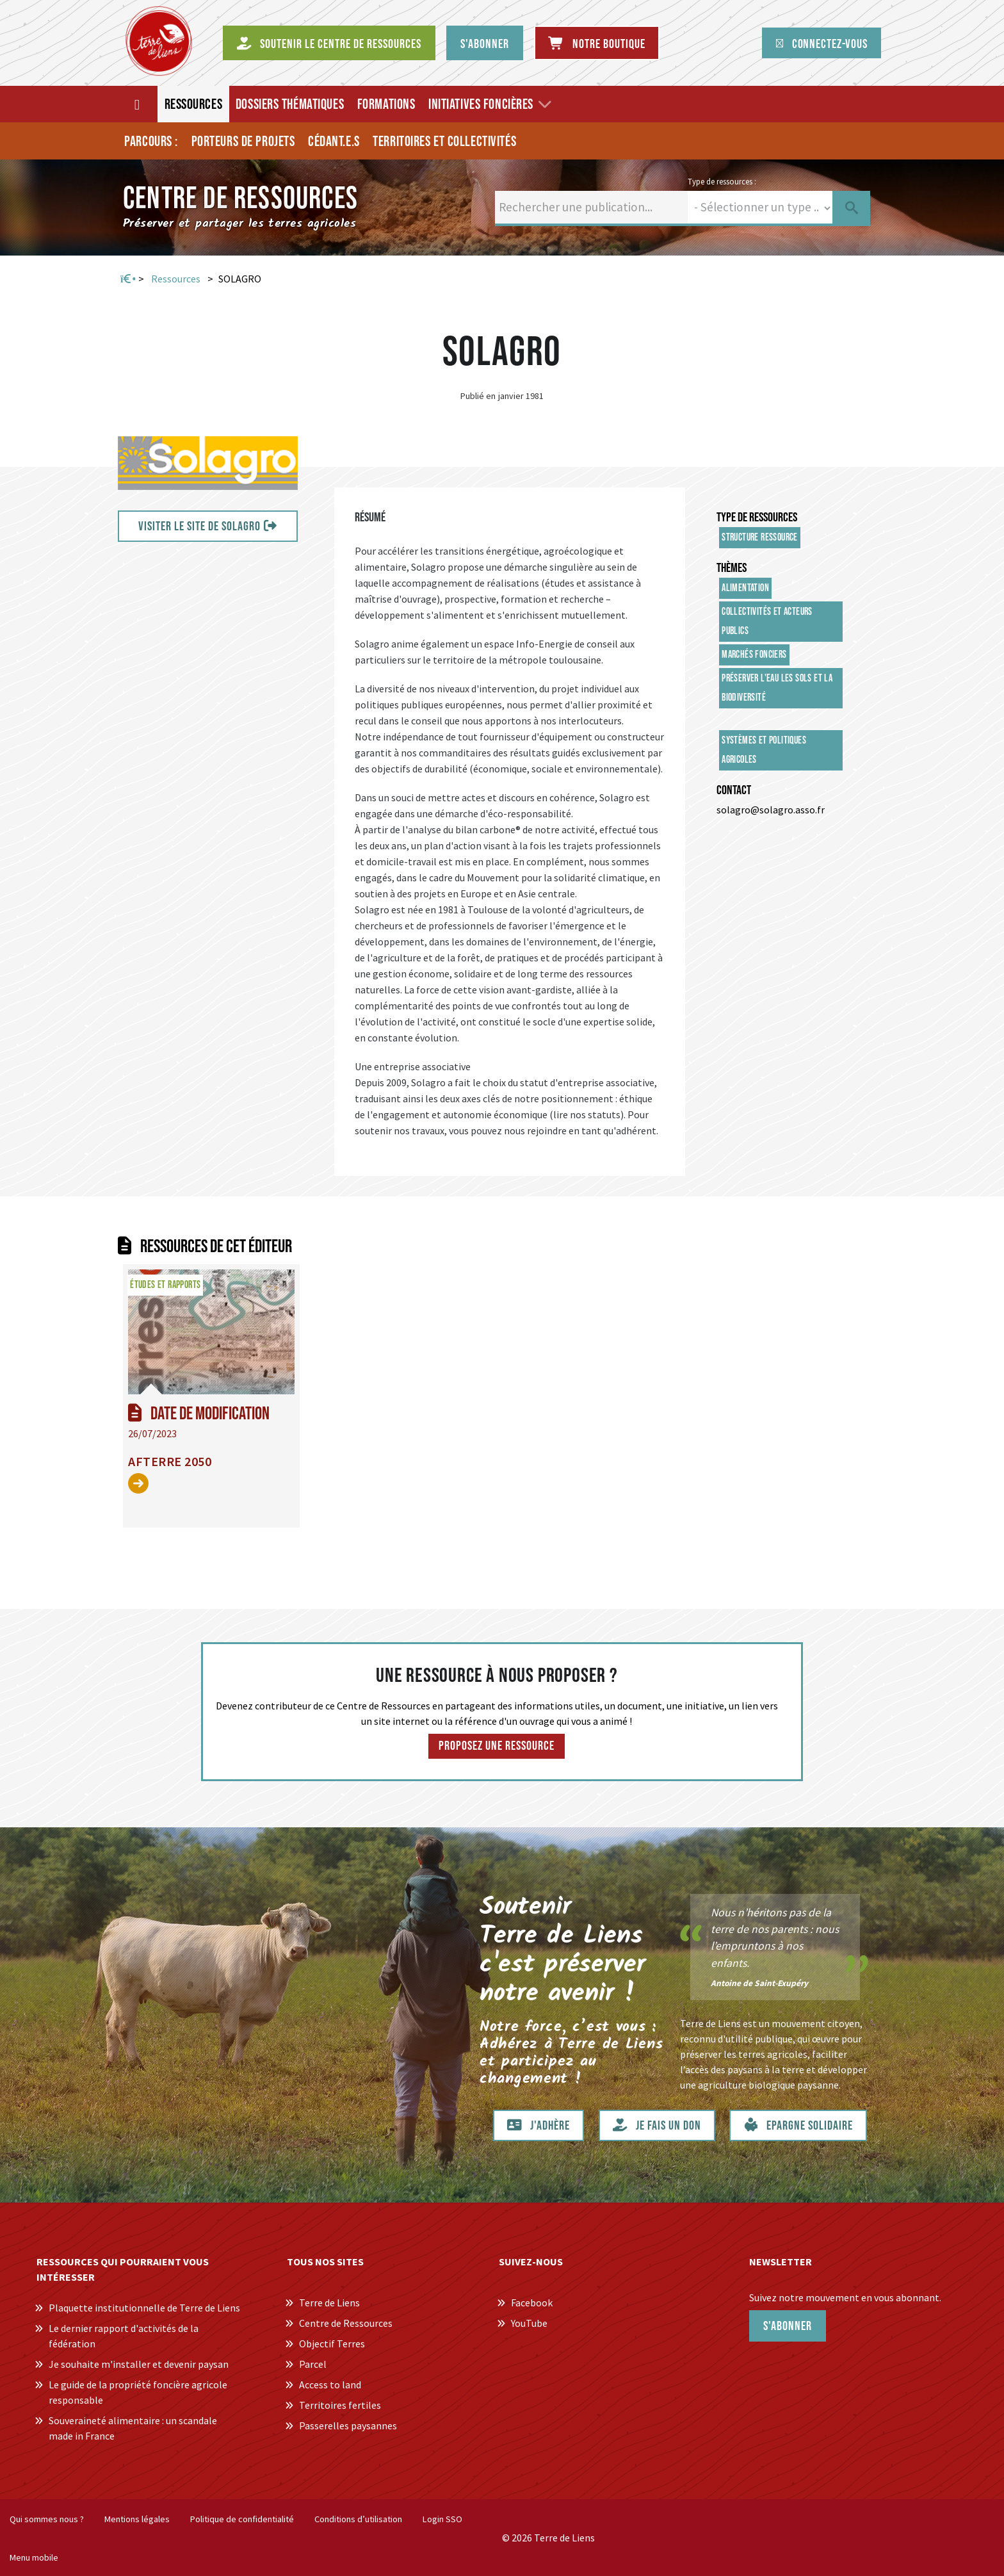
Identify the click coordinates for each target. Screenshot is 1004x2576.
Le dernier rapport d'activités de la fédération (123, 2336)
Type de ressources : (722, 181)
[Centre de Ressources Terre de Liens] (159, 41)
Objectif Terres (332, 2343)
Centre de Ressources (346, 2323)
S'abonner (787, 2326)
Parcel (313, 2364)
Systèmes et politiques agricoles (764, 750)
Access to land (330, 2384)
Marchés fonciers (754, 655)
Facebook (532, 2302)
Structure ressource (760, 538)
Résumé (370, 517)
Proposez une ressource (497, 1746)
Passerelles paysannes (348, 2425)
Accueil (126, 279)
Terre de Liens (329, 2302)
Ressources (175, 278)
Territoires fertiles (340, 2405)
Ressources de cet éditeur (216, 1247)
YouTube (529, 2323)
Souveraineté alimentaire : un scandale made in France (133, 2428)
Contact (734, 790)
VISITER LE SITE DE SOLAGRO (199, 526)
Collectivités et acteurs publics (767, 621)
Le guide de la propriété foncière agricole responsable (138, 2392)
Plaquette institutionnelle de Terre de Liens (144, 2307)
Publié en (478, 396)
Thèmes (732, 568)
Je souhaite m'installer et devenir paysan (139, 2364)
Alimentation (745, 588)
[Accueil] (138, 104)
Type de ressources (757, 517)
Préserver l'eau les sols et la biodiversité (777, 688)
